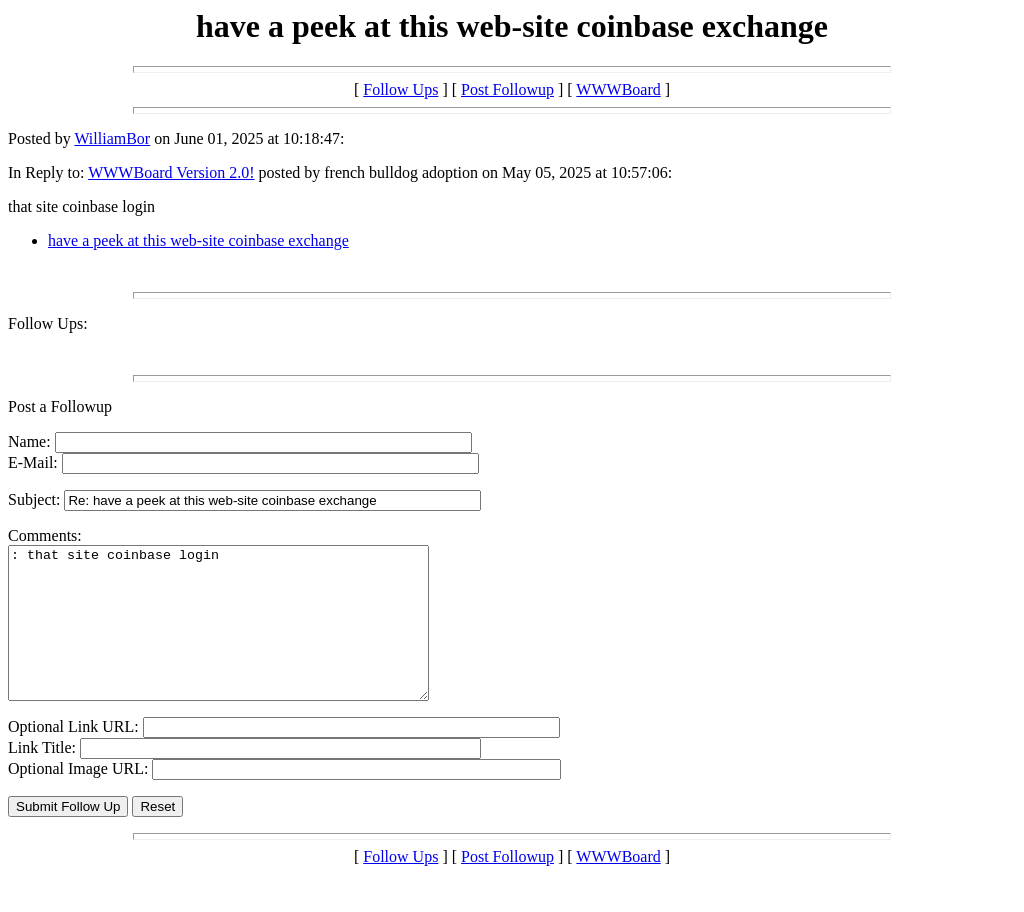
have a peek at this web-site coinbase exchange (198, 240)
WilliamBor (112, 138)
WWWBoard (618, 89)
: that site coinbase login (243, 638)
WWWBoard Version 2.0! (171, 172)
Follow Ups (400, 89)
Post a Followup (60, 406)
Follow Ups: (48, 323)
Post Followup (507, 89)
